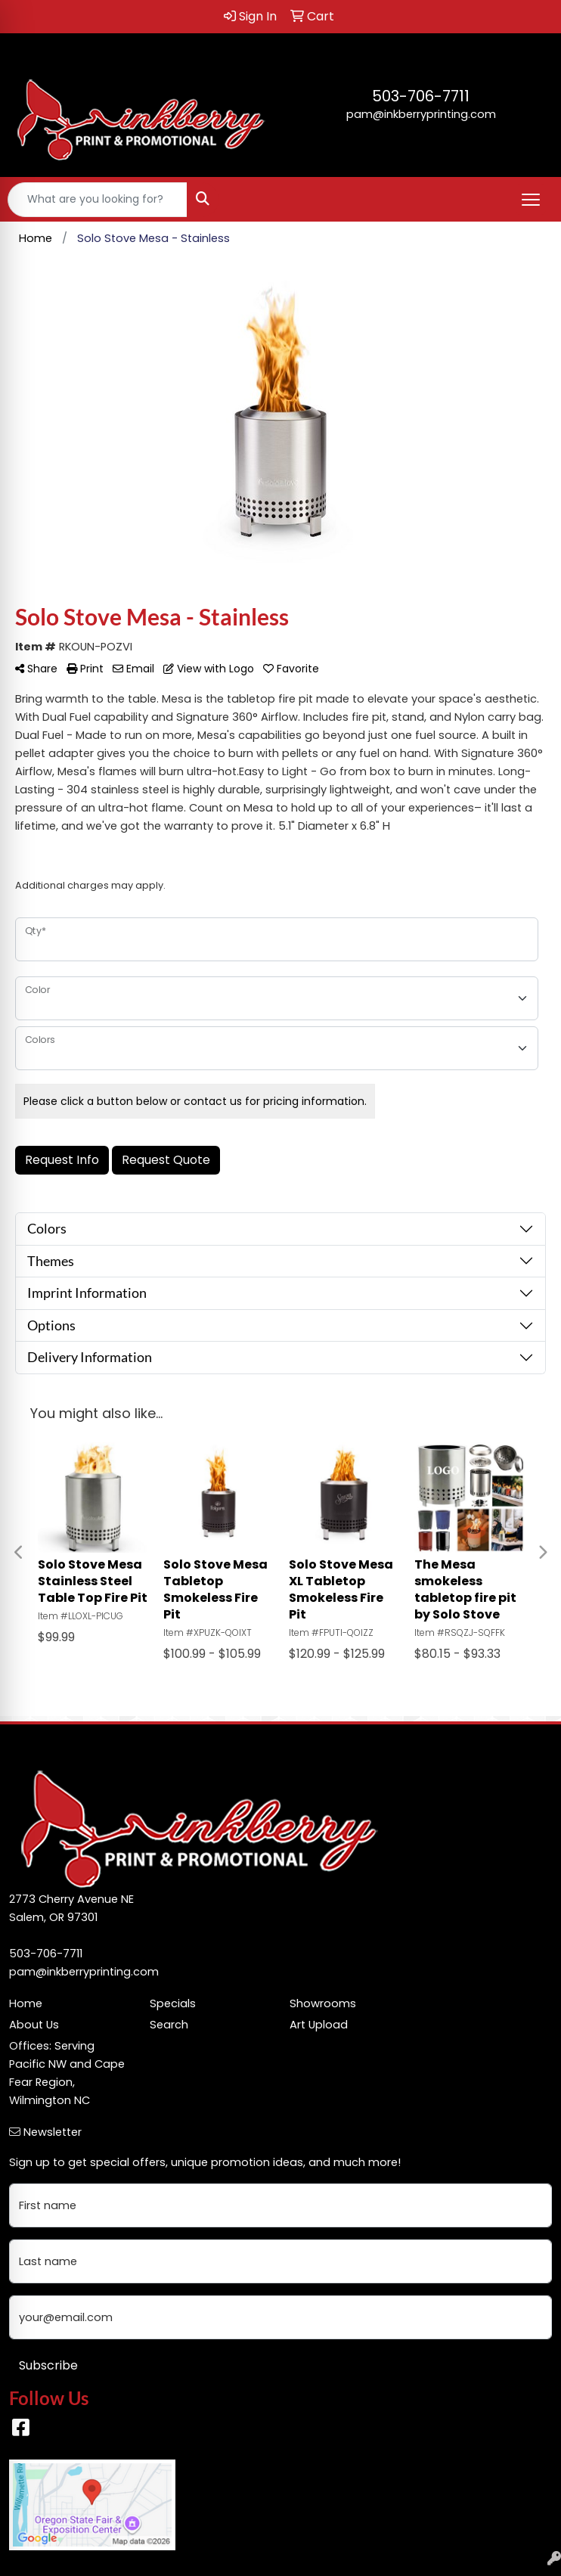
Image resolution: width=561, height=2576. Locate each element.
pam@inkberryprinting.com (421, 114)
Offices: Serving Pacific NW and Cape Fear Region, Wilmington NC (67, 2073)
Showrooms (323, 2003)
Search (169, 2024)
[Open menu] (531, 200)
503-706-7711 (421, 96)
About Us (34, 2024)
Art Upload (319, 2024)
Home (25, 2003)
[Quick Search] (98, 199)
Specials (173, 2003)
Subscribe (48, 2365)
